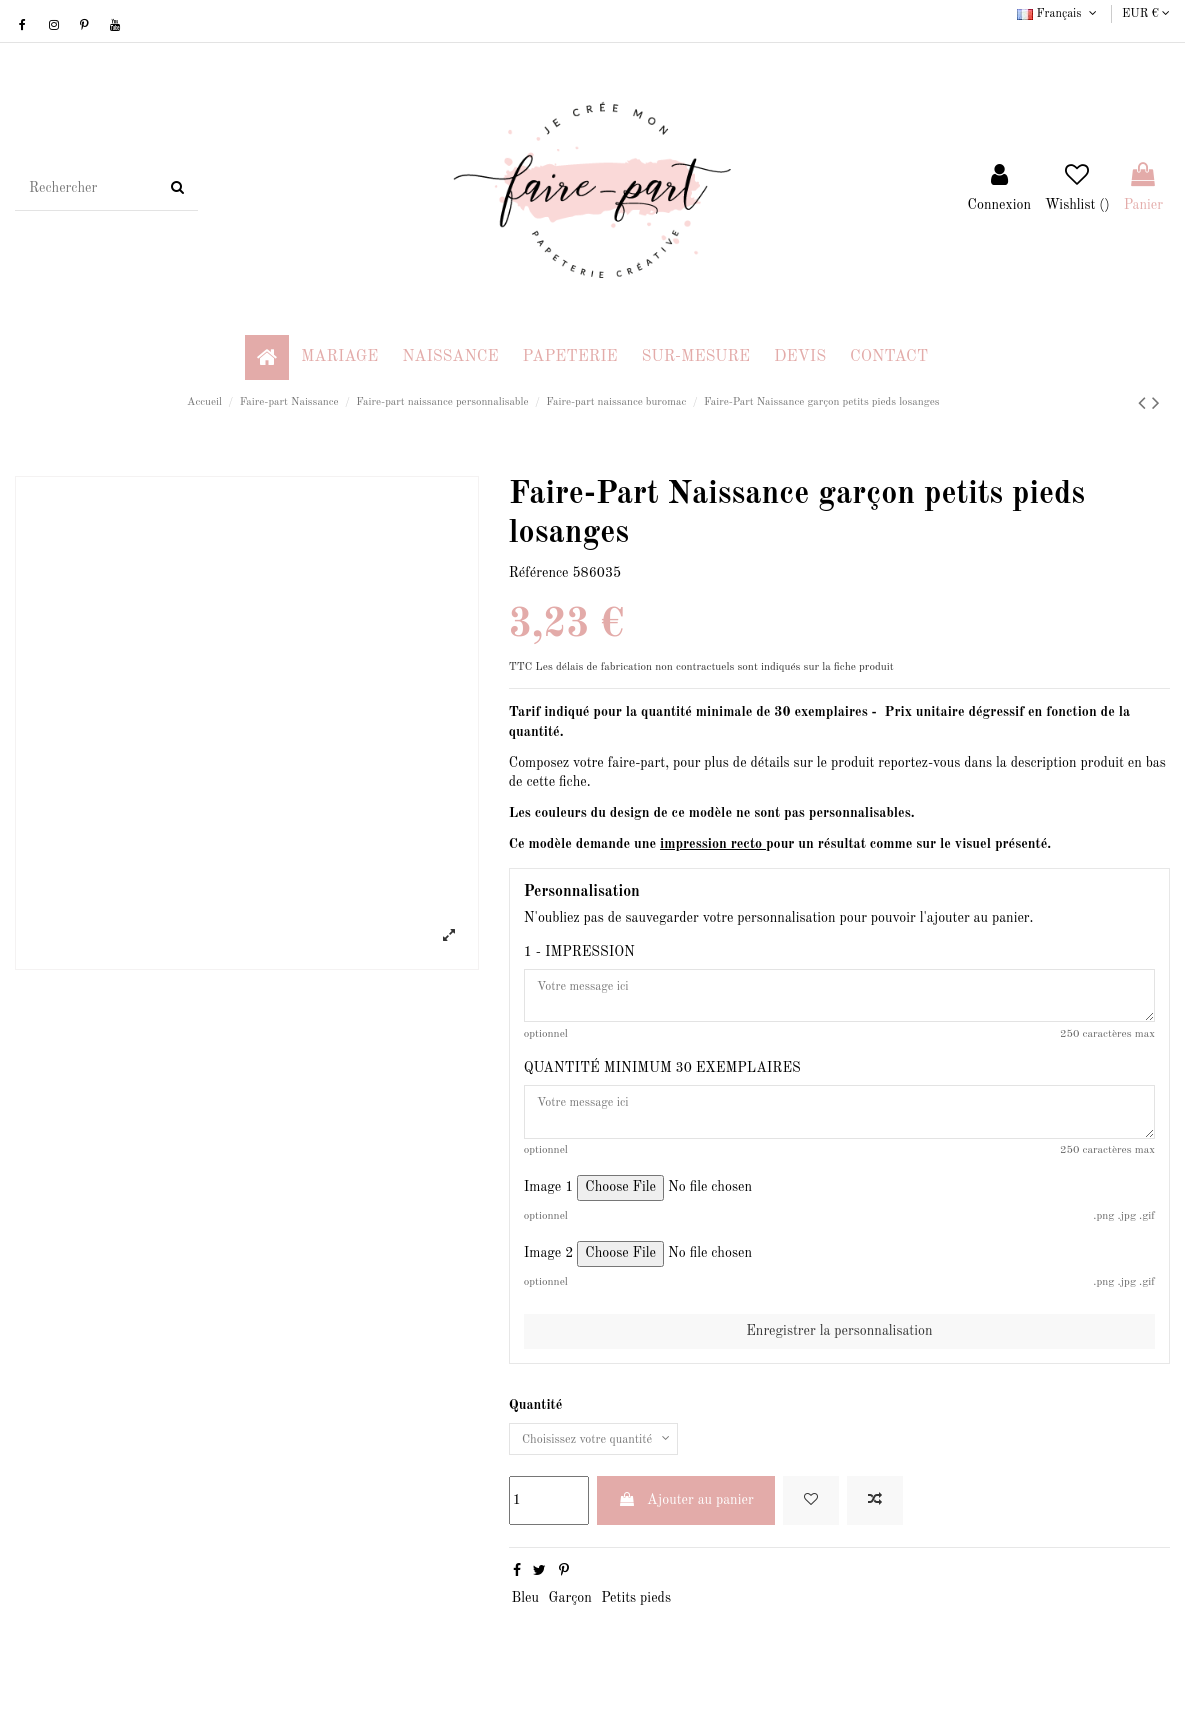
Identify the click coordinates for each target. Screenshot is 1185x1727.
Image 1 (549, 1202)
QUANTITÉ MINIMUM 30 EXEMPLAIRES (662, 1076)
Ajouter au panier (686, 1519)
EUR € (1146, 14)
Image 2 (549, 1268)
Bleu (525, 1618)
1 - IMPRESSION (579, 952)
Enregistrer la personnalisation (839, 1346)
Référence (539, 573)
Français (1058, 14)
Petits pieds (636, 1618)
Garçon (569, 1618)
